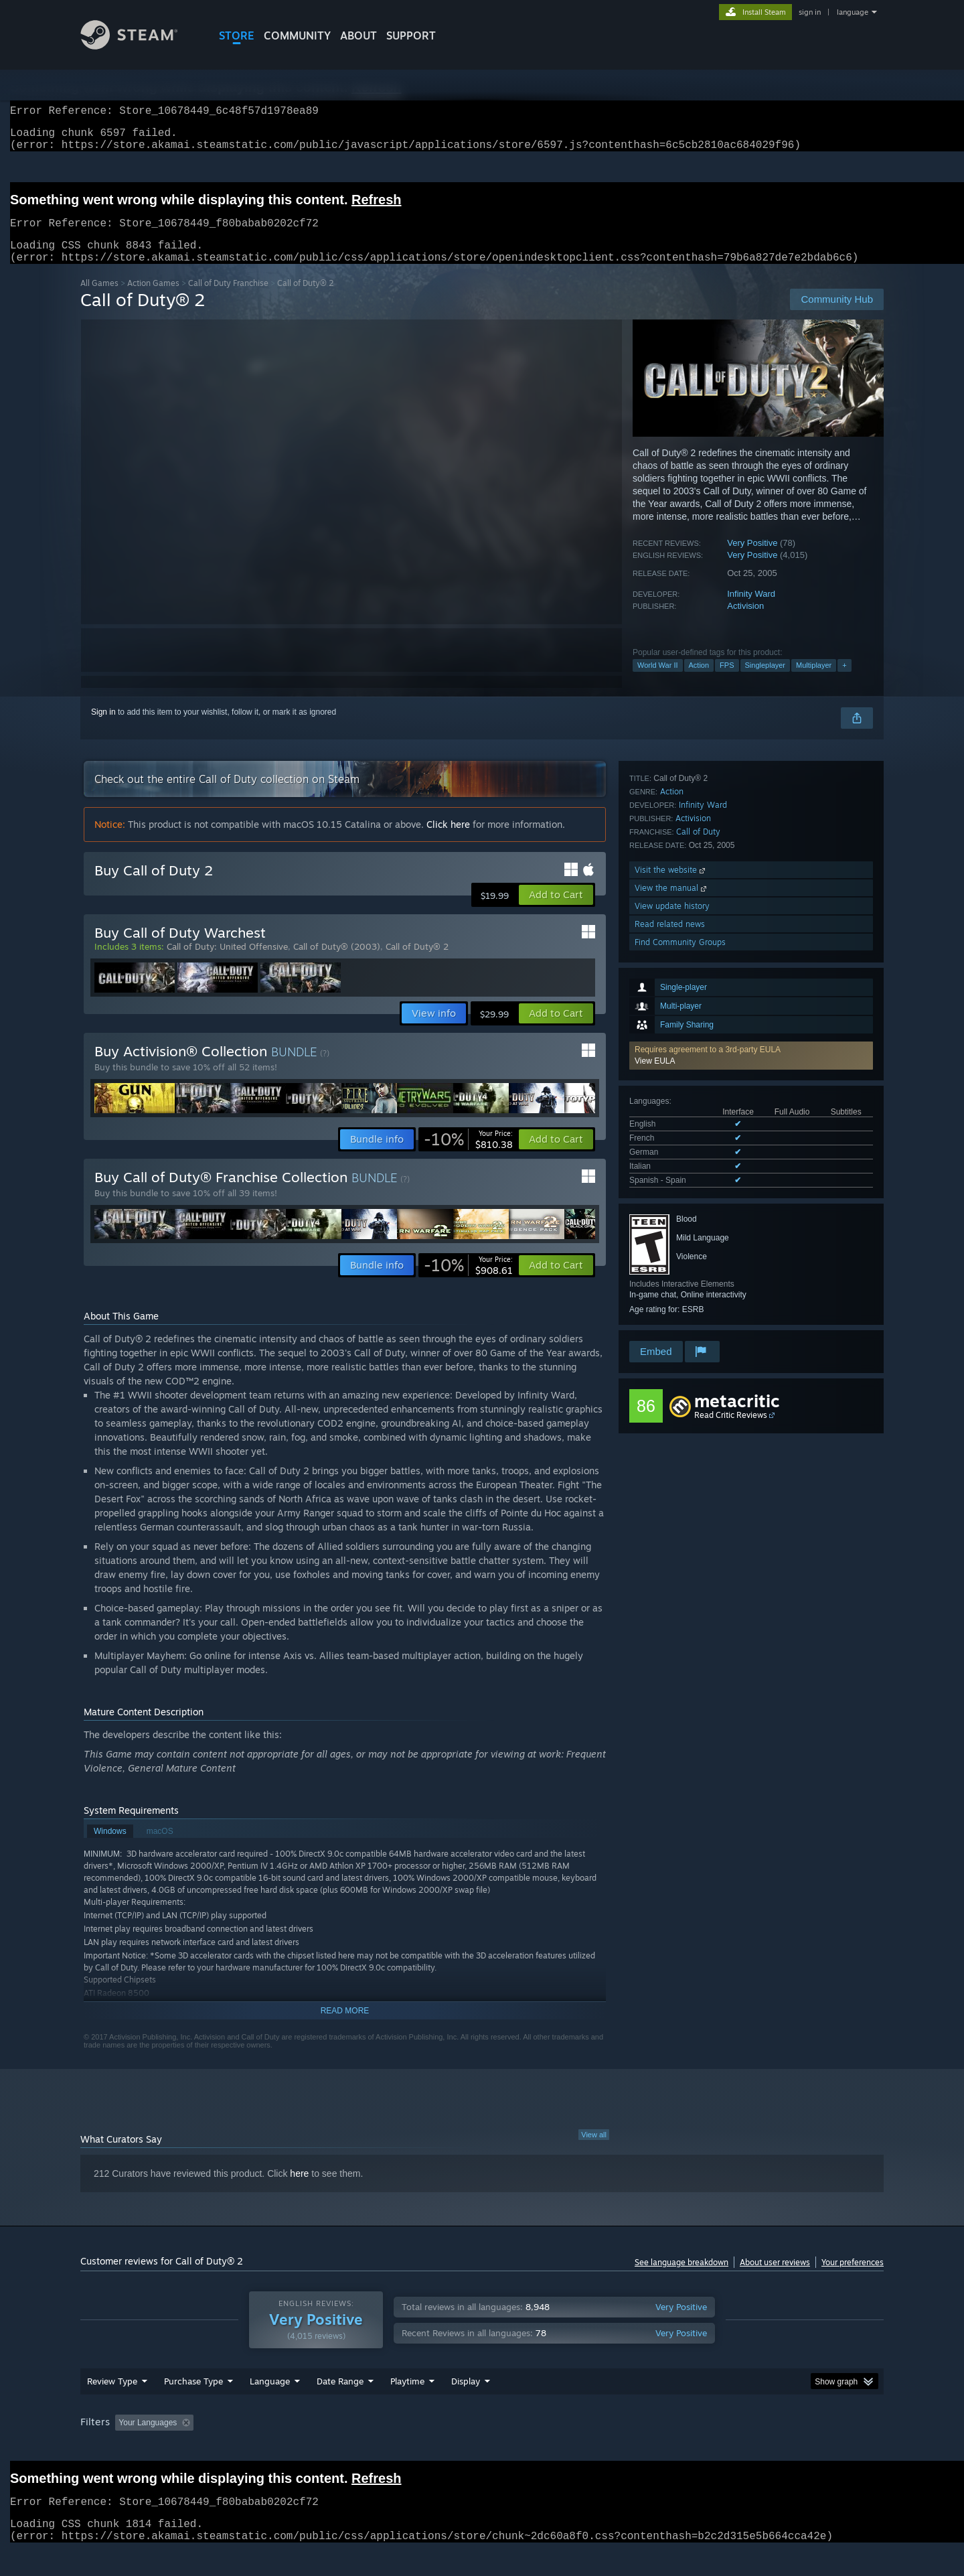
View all (594, 2151)
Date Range (340, 2406)
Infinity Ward (751, 610)
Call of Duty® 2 (417, 962)
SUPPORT (411, 35)
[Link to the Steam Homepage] (139, 46)
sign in (810, 12)
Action (699, 681)
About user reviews (775, 2278)
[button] (751, 865)
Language (270, 2406)
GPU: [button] (708, 2448)
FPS (727, 681)
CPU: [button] (663, 2448)
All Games (99, 299)
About (358, 35)
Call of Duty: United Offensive (227, 962)
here (299, 2189)
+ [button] (844, 681)
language (852, 12)
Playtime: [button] (386, 2448)
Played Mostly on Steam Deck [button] (482, 2448)
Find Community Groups (680, 1320)
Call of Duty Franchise (228, 299)
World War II (657, 681)
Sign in (103, 728)
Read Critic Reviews (730, 1431)
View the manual (672, 1266)
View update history (672, 1284)
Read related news (670, 1302)
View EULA (655, 870)
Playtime (407, 2406)
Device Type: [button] (767, 2448)
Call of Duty (698, 1210)
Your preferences (852, 2278)
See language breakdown (681, 2278)
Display (465, 2406)
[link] (468, 1155)
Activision (745, 622)
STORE (236, 35)
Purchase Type (193, 2406)
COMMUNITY (297, 35)
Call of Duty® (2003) (336, 962)
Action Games (153, 299)
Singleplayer (765, 681)
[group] (482, 2449)
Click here (448, 840)
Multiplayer (813, 681)
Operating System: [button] (595, 2448)
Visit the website (671, 1248)
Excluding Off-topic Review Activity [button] (283, 2448)
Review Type (112, 2406)
